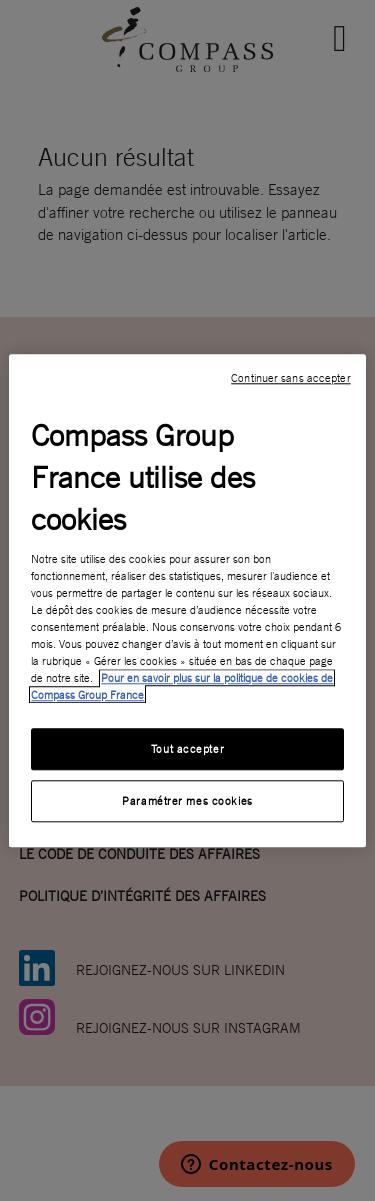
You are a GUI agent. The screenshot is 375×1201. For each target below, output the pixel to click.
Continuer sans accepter (290, 378)
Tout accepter (187, 748)
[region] (187, 600)
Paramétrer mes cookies (187, 800)
